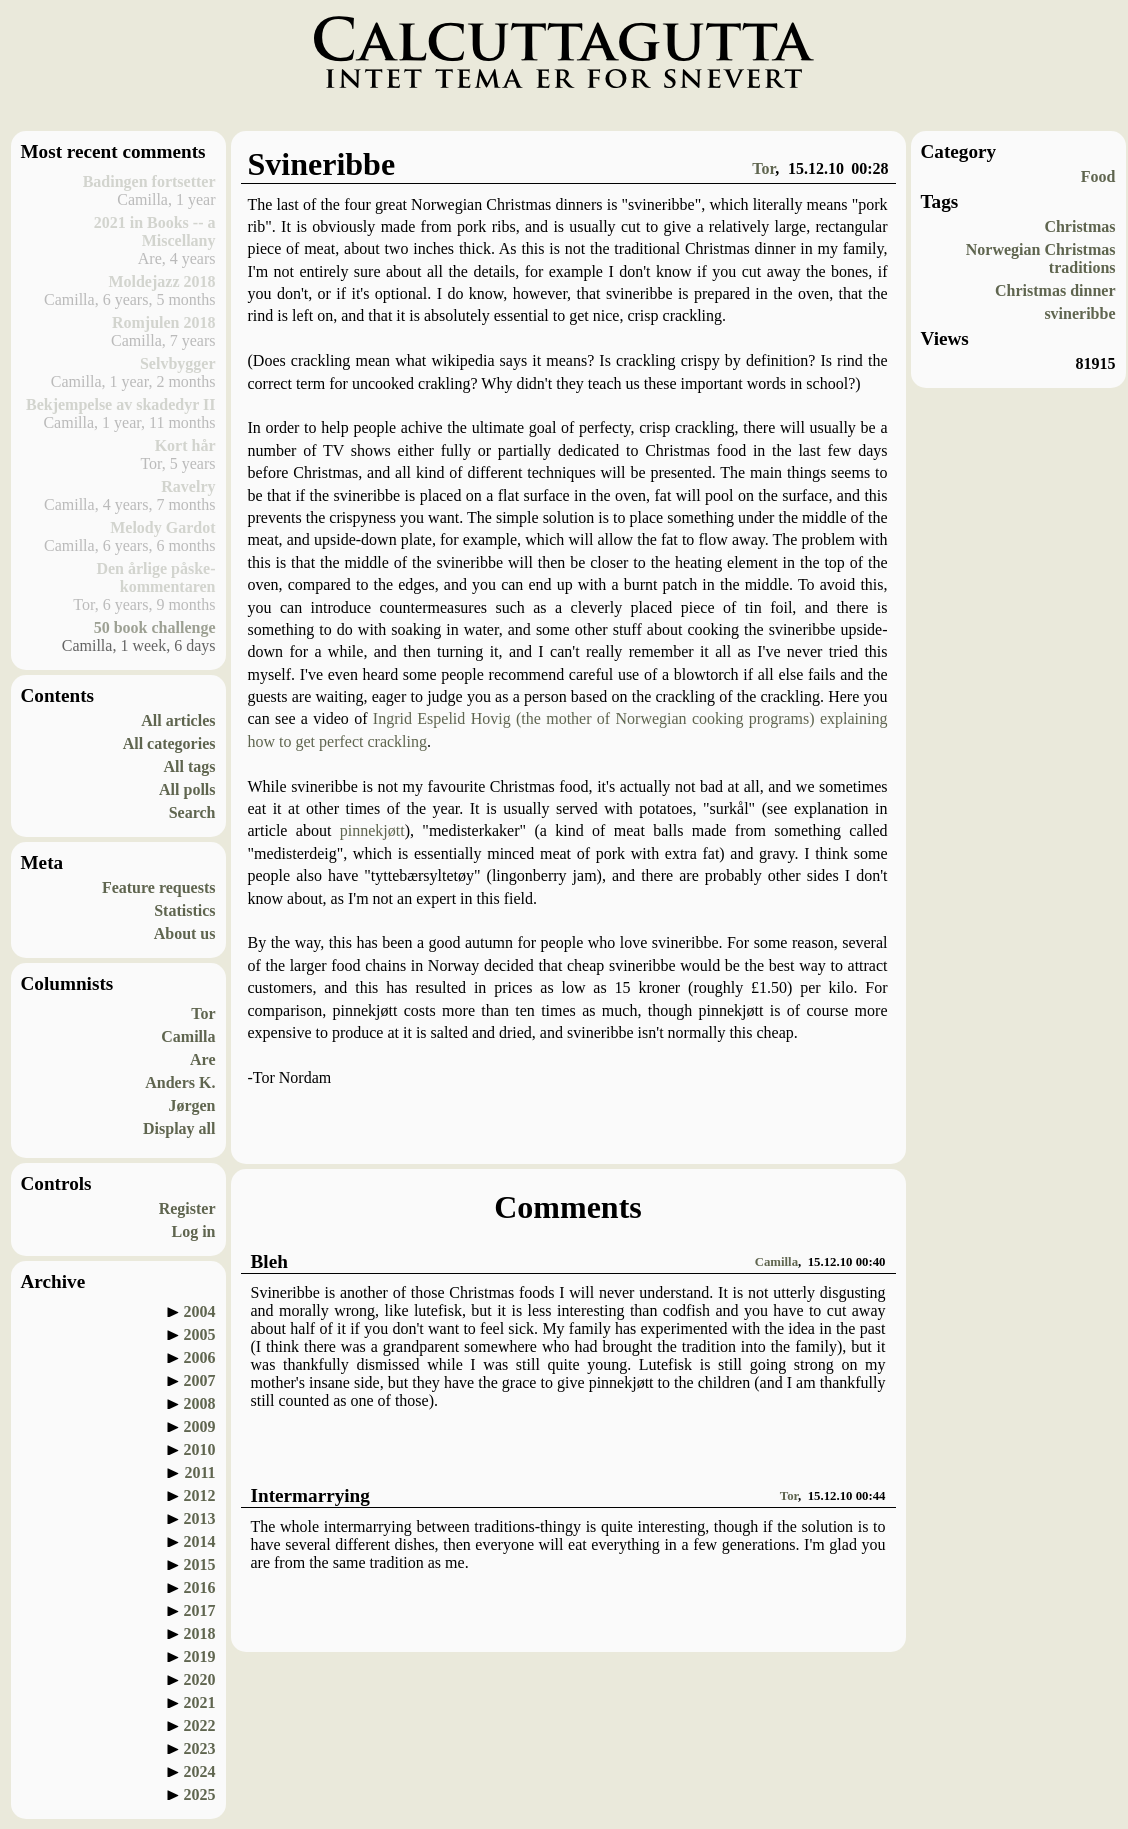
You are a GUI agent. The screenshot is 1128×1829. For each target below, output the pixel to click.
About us (185, 933)
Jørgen (191, 1105)
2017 (200, 1610)
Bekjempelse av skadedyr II (121, 404)
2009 (200, 1426)
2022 (200, 1725)
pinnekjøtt (372, 830)
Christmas (1079, 226)
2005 (200, 1334)
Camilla (188, 1036)
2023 (200, 1748)
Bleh (269, 1261)
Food (1098, 176)
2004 (200, 1311)
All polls (187, 789)
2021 (200, 1702)
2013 (200, 1518)
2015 (200, 1564)
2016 (200, 1587)
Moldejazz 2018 (161, 281)
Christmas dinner (1055, 290)
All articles (178, 720)
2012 (200, 1495)
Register (187, 1208)
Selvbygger (178, 363)
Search (192, 812)
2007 (200, 1380)
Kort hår (185, 445)
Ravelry (188, 486)
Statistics (184, 910)
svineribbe (1079, 313)
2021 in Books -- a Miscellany (155, 231)
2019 (200, 1656)
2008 (200, 1403)
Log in (193, 1231)
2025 (200, 1794)
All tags (190, 766)
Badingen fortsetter (149, 181)
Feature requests (159, 887)
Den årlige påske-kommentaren (155, 577)
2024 (200, 1771)
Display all (179, 1128)
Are (202, 1059)
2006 (200, 1357)
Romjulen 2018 (164, 322)
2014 (200, 1541)
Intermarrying (310, 1495)
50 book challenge (155, 627)
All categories (169, 743)
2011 (199, 1472)
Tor (203, 1013)
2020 (200, 1679)
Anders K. (180, 1082)
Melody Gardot (162, 527)
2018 (200, 1633)
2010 (200, 1449)
